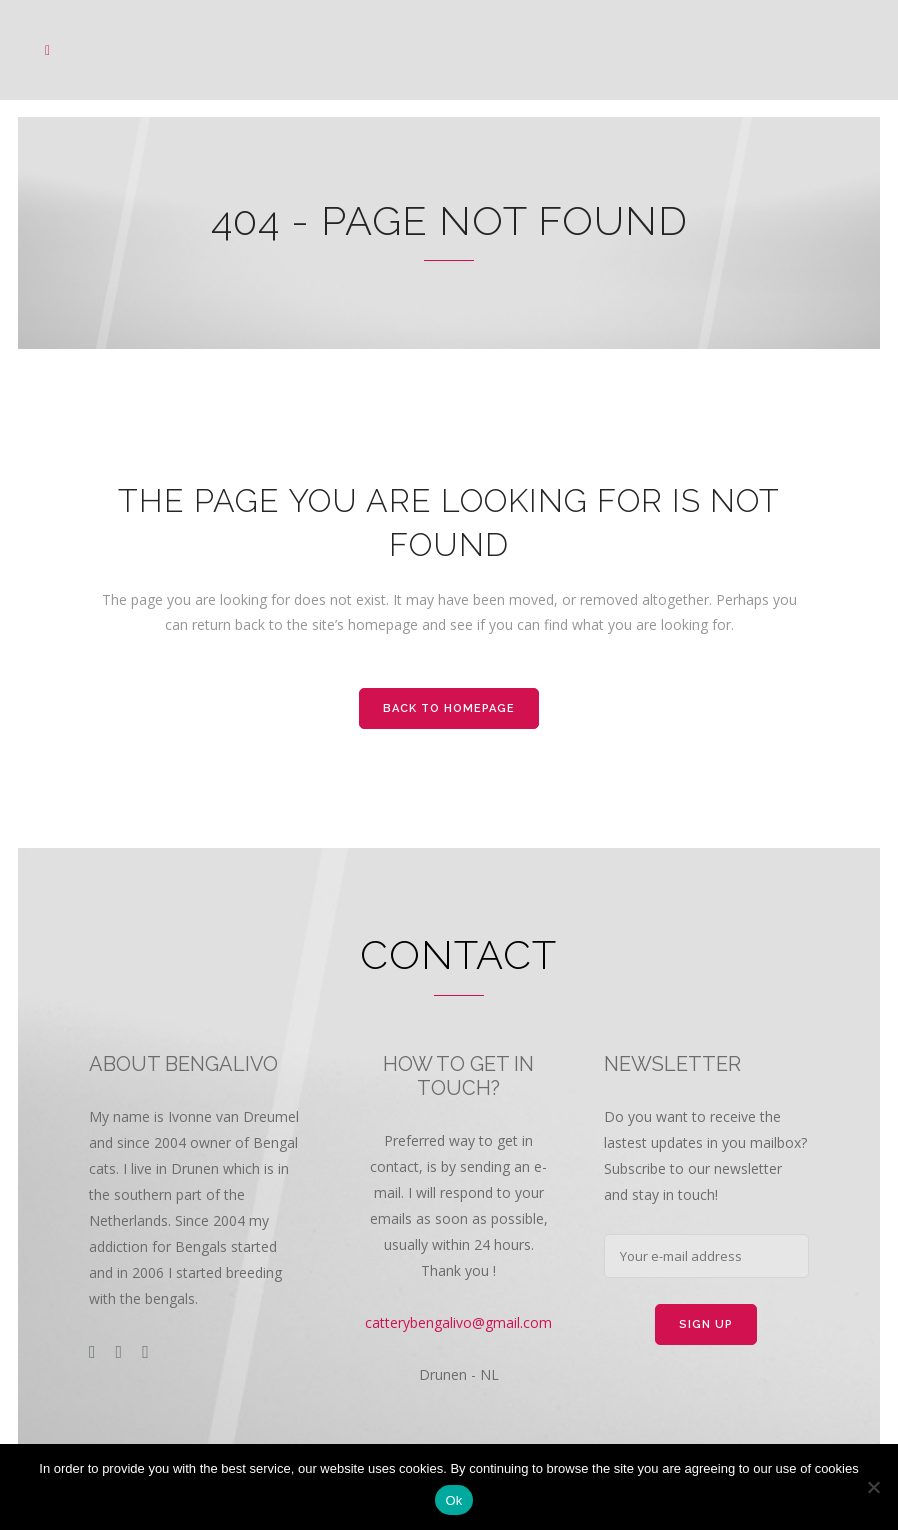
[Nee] (873, 1487)
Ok (453, 1500)
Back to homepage (449, 708)
